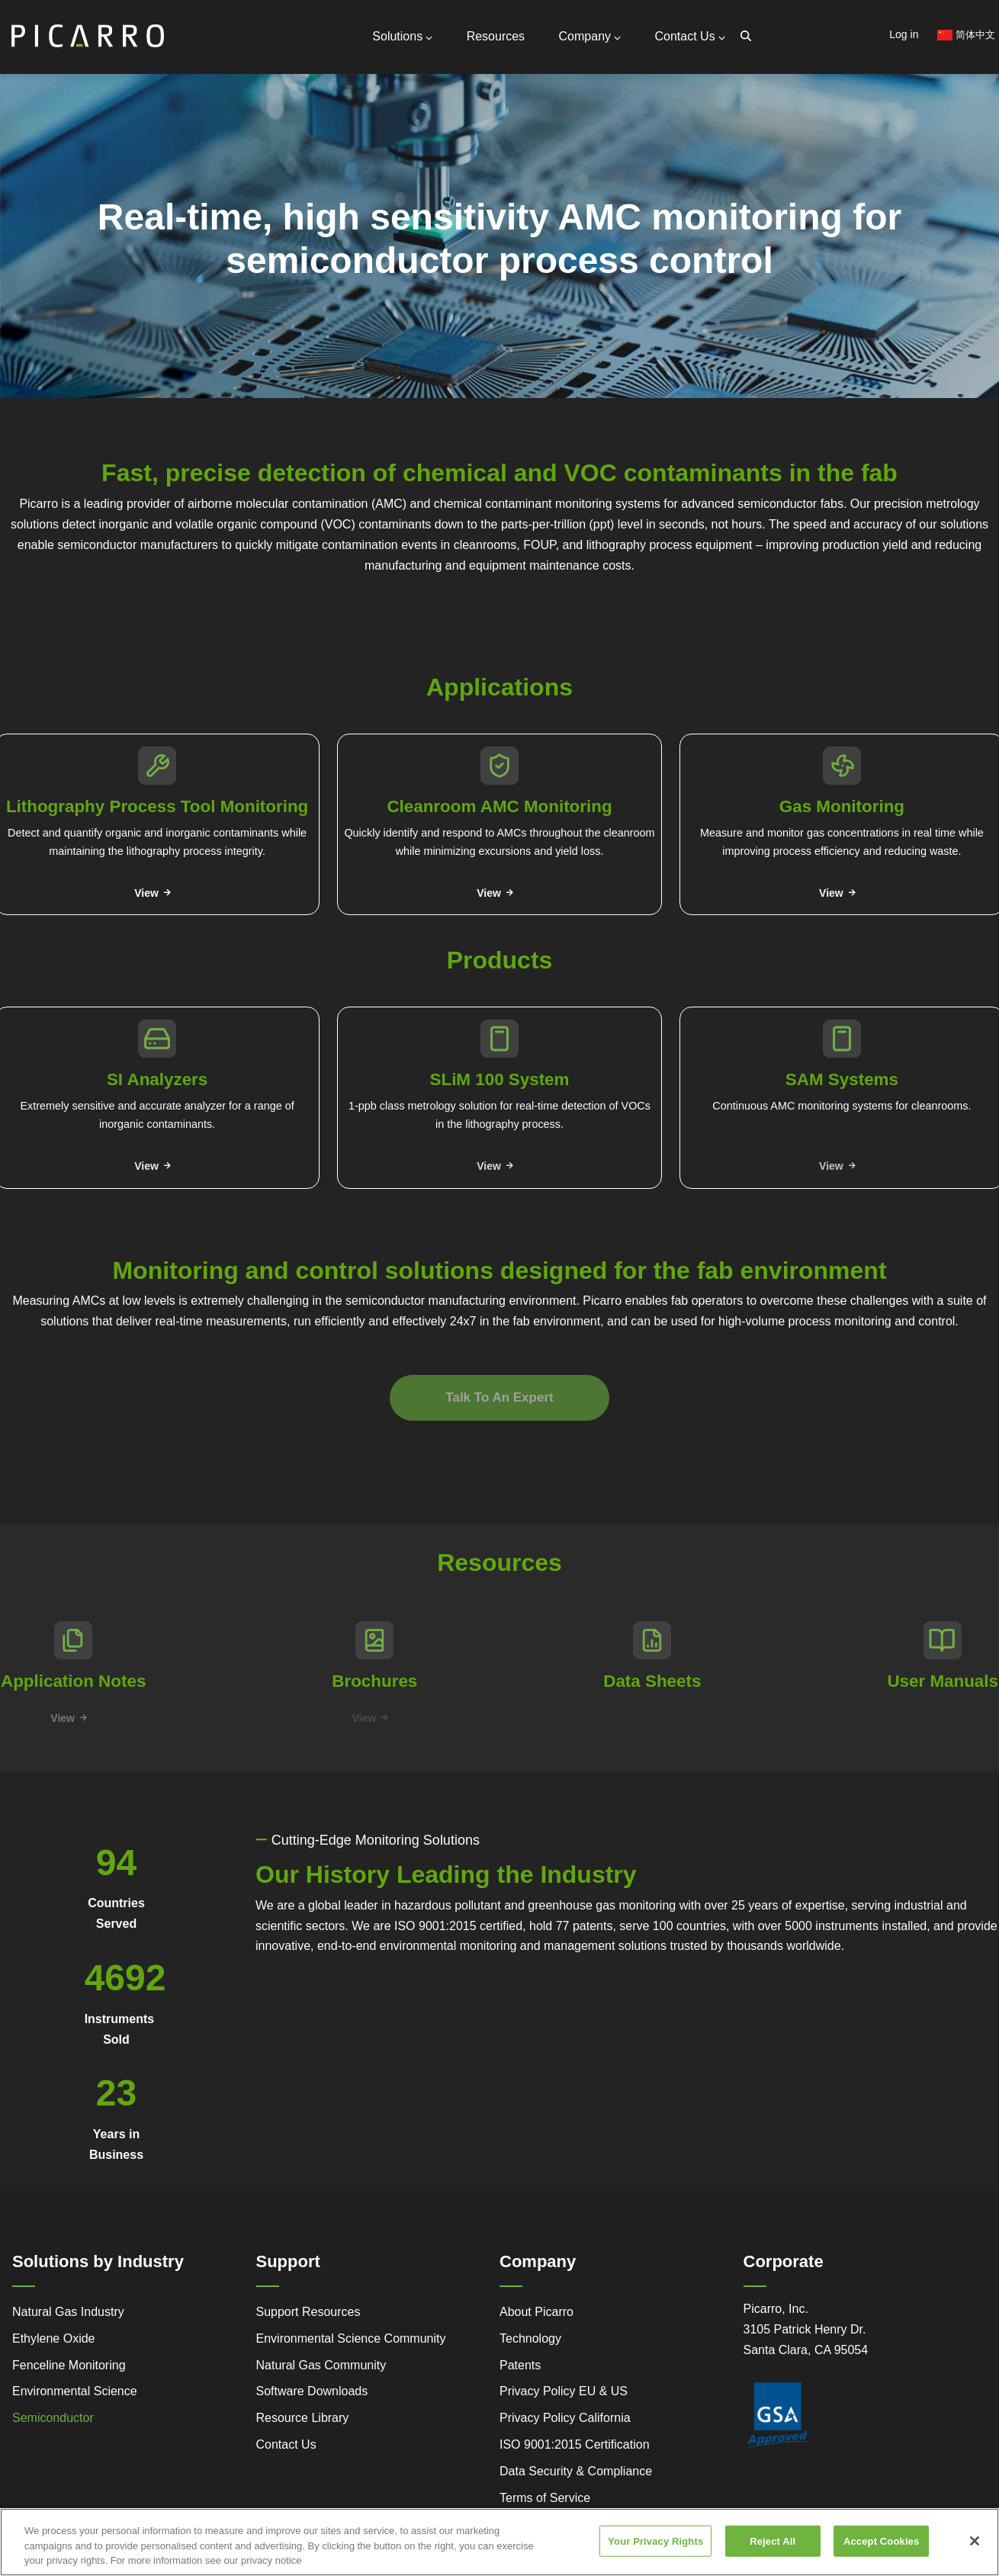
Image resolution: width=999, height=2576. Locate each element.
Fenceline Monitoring (69, 2365)
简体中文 (966, 34)
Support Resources (308, 2311)
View (146, 893)
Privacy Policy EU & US (564, 2391)
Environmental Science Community (351, 2338)
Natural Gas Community (321, 2365)
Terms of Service (545, 2497)
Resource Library (302, 2417)
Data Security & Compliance (576, 2471)
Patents (520, 2365)
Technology (530, 2338)
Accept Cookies (881, 2543)
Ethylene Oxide (53, 2338)
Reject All (772, 2543)
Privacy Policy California (565, 2417)
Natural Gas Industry (68, 2311)
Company (590, 36)
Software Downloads (312, 2391)
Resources (496, 36)
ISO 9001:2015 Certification (575, 2444)
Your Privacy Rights (655, 2543)
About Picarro (536, 2311)
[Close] (974, 2542)
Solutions (402, 36)
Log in (903, 34)
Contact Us (690, 36)
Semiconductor (53, 2417)
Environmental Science (74, 2391)
